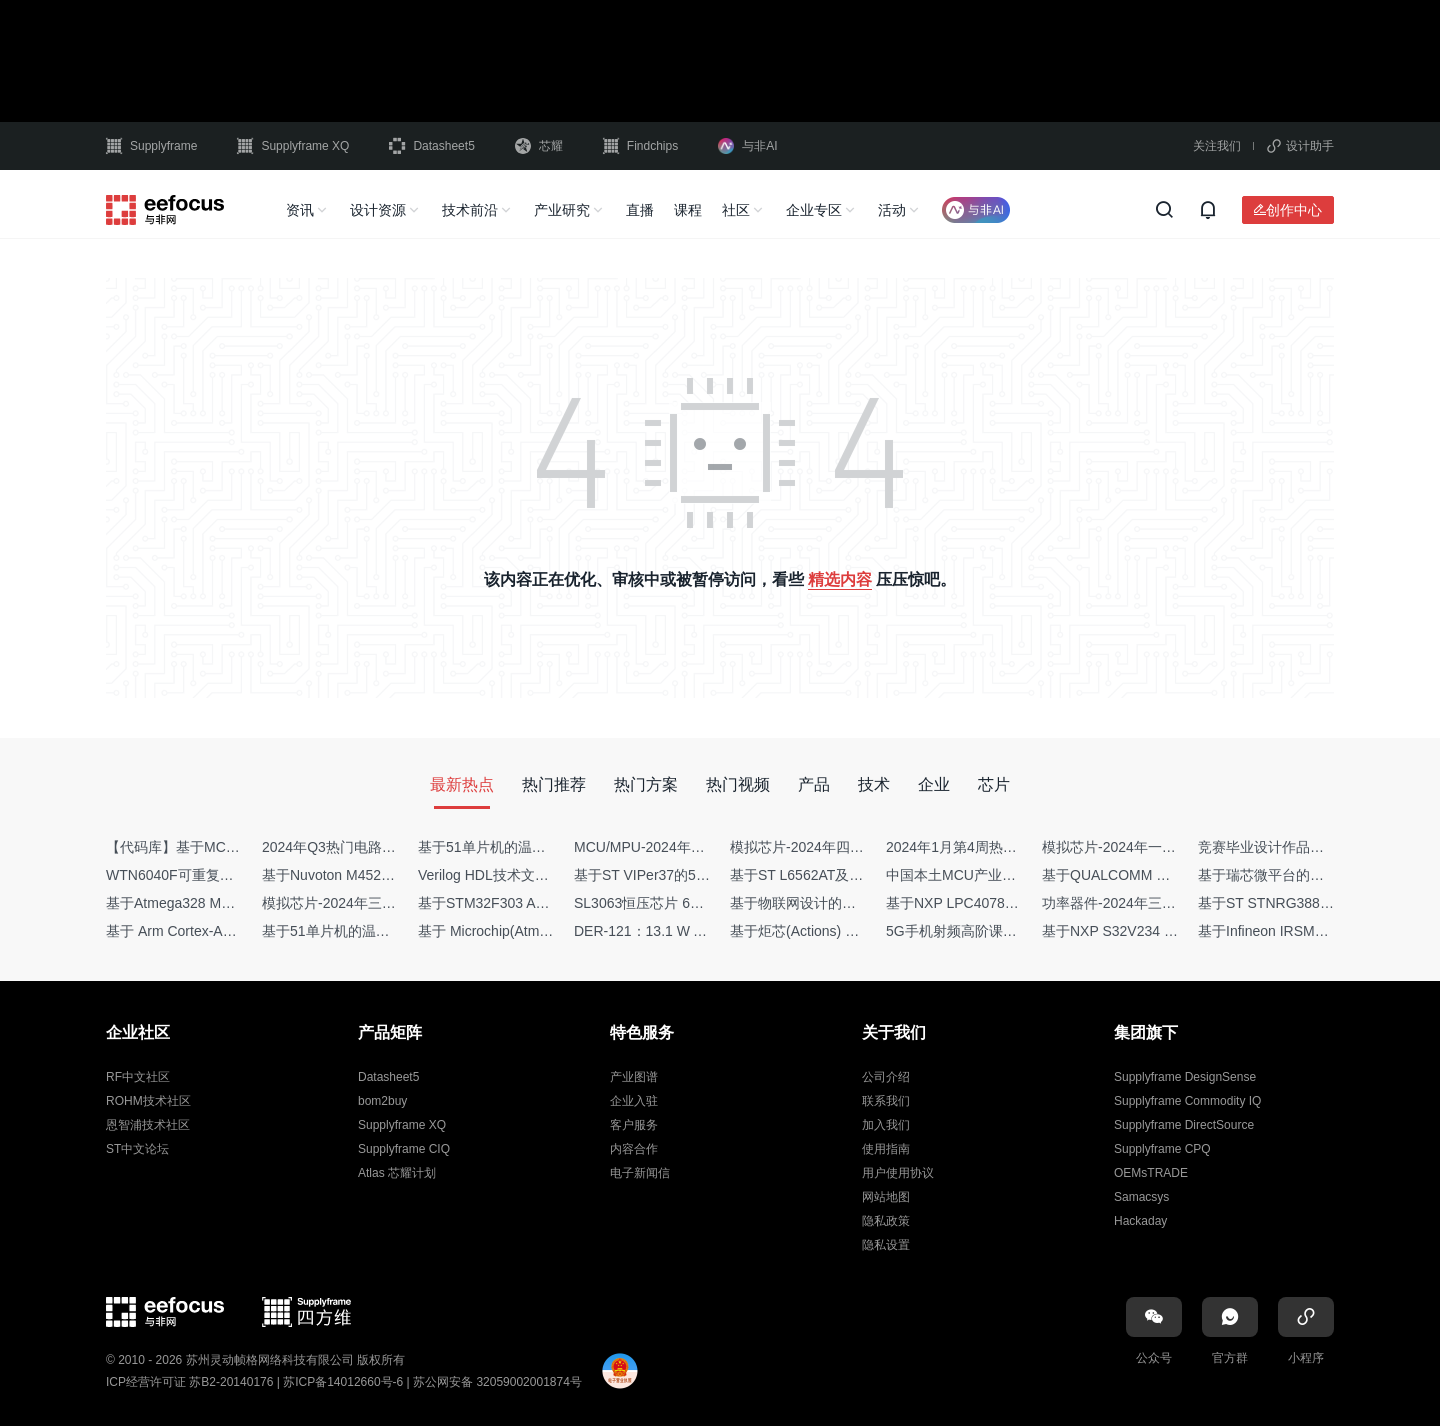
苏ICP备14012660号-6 (343, 1382)
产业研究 (562, 210)
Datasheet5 (431, 146)
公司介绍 (886, 1077)
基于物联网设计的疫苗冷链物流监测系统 (856, 903)
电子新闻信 (640, 1173)
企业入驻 (634, 1101)
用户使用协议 (898, 1173)
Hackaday (1140, 1221)
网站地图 (886, 1197)
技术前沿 (470, 210)
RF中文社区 (138, 1077)
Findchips (640, 146)
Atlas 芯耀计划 (397, 1173)
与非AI (747, 146)
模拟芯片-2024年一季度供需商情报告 (1158, 847)
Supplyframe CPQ (1162, 1149)
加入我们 (886, 1125)
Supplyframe (151, 146)
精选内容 (840, 579)
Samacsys (1141, 1197)
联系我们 (886, 1101)
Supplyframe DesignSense (1185, 1077)
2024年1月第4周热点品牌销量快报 (993, 847)
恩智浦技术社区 (148, 1125)
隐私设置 (886, 1245)
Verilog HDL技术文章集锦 (497, 875)
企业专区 (814, 210)
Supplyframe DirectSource (1184, 1125)
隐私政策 (886, 1221)
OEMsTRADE (1151, 1173)
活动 (892, 210)
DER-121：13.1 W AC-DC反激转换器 (690, 931)
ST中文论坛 (137, 1149)
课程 (688, 210)
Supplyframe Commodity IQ (1187, 1101)
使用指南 (886, 1149)
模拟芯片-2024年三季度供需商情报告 (378, 903)
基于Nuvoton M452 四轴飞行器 (358, 875)
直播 (640, 210)
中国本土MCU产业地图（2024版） (994, 875)
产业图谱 (634, 1077)
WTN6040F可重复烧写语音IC (198, 875)
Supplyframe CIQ (404, 1149)
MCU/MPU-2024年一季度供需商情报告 (695, 847)
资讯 (300, 210)
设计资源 (378, 210)
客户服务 (634, 1125)
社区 (736, 210)
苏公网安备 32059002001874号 (497, 1382)
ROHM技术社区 (148, 1101)
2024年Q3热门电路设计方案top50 (367, 847)
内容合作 (634, 1149)
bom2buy (382, 1101)
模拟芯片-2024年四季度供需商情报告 (846, 847)
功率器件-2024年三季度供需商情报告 (1158, 903)
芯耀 (539, 146)
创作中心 (1294, 210)
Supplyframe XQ (293, 146)
